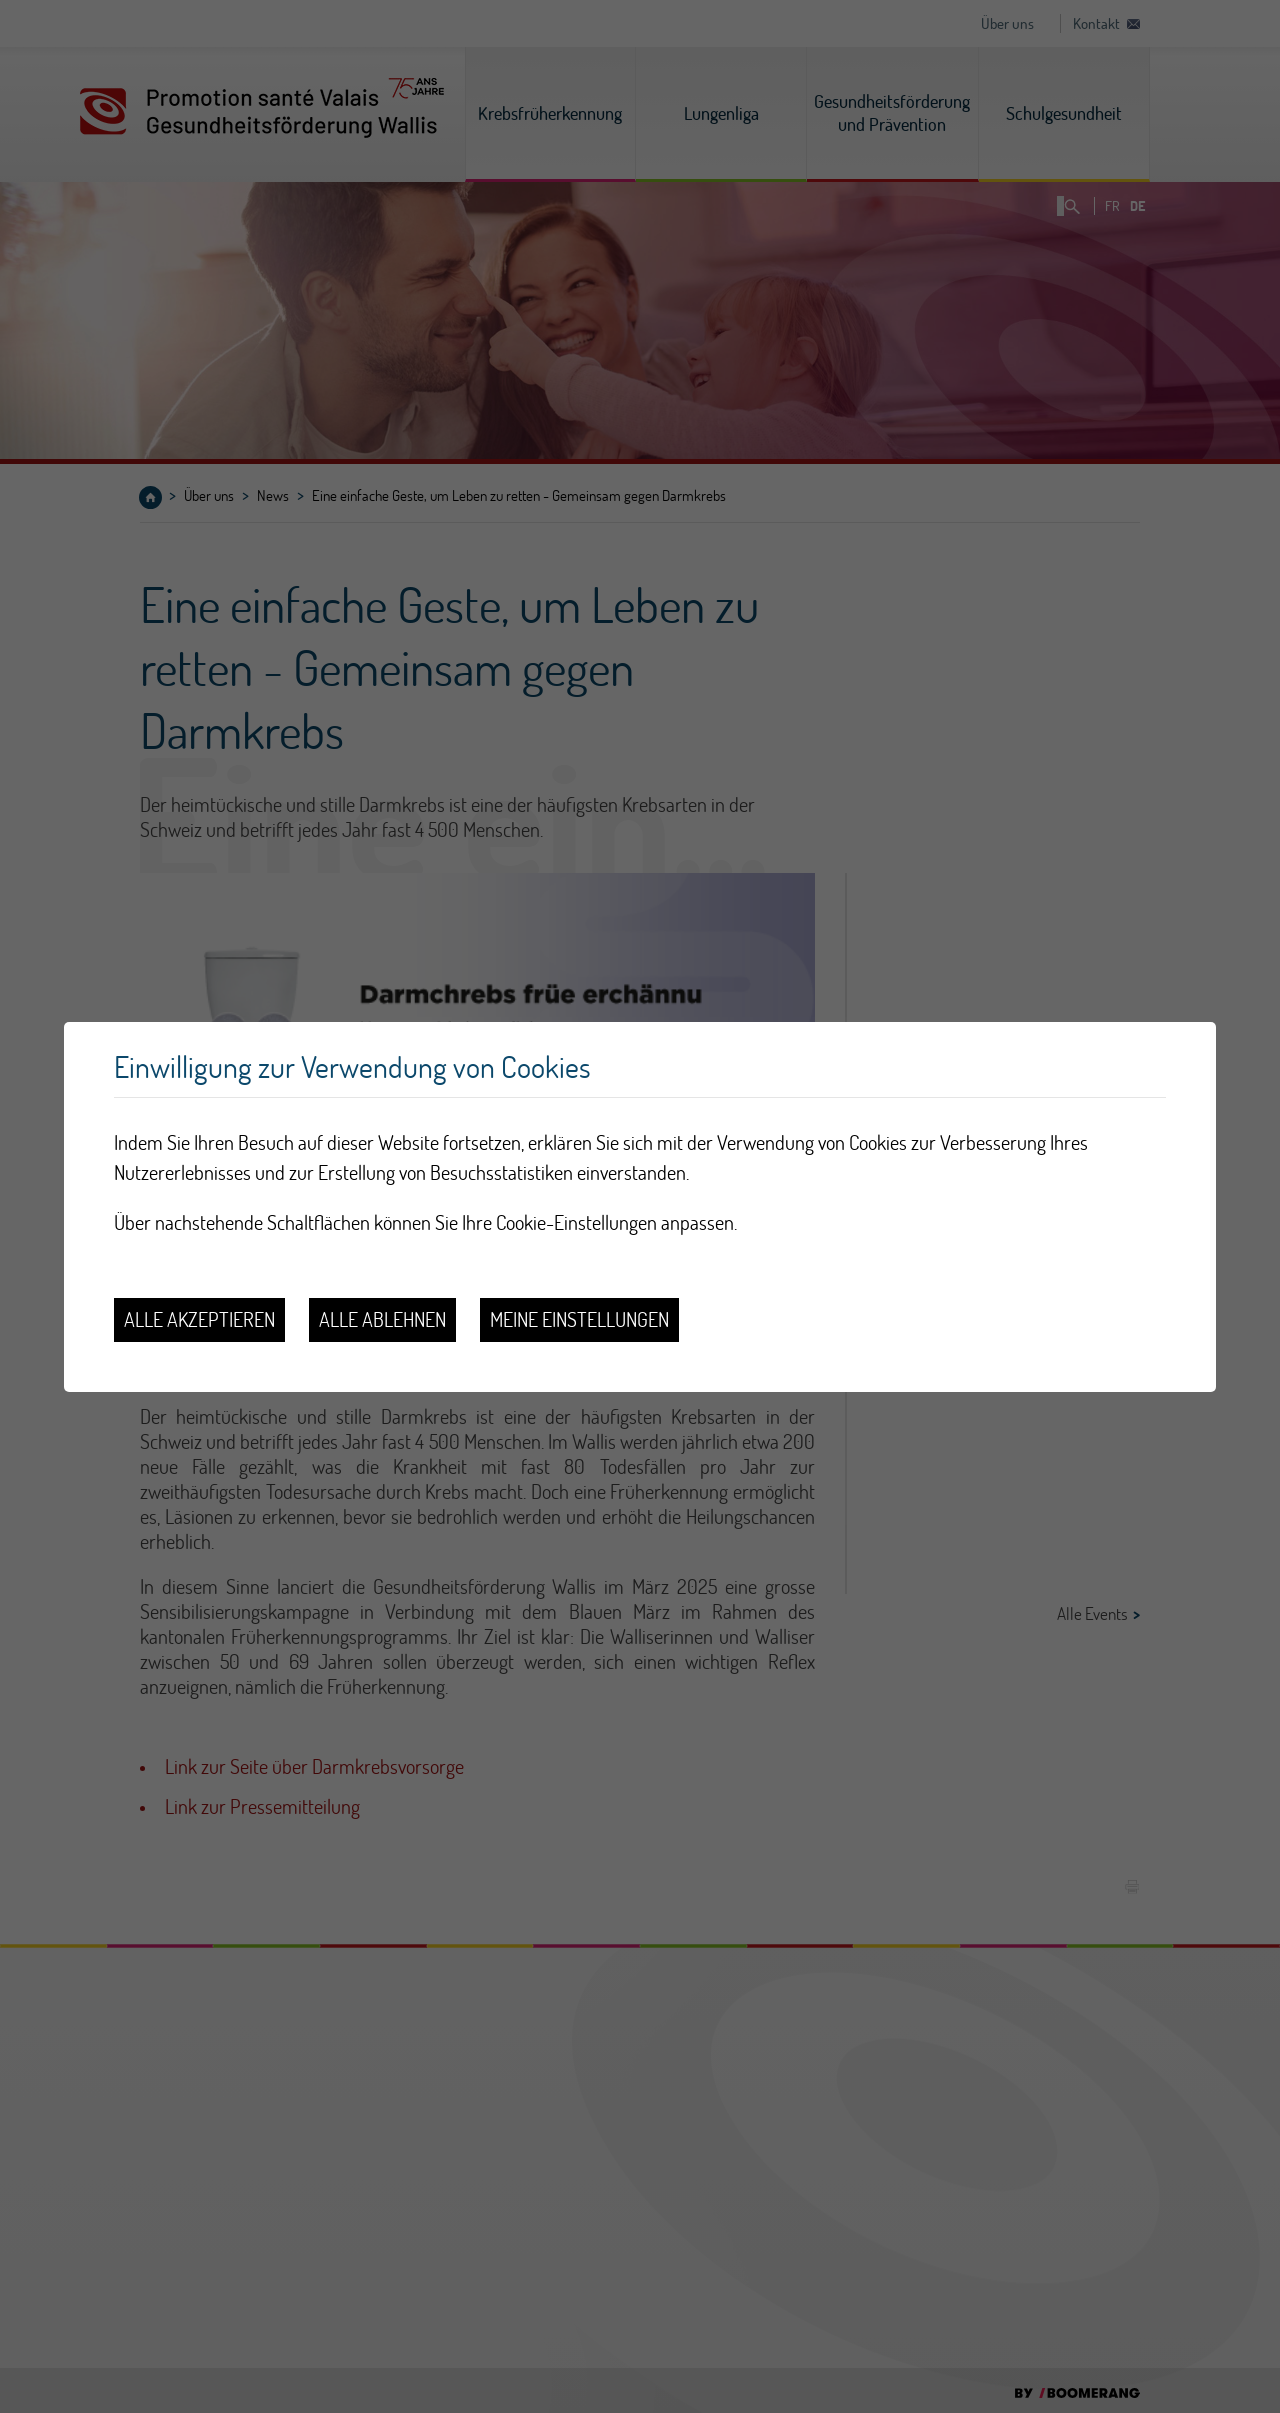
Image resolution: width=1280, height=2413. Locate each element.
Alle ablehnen (382, 1319)
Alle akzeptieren (199, 1319)
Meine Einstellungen (579, 1319)
